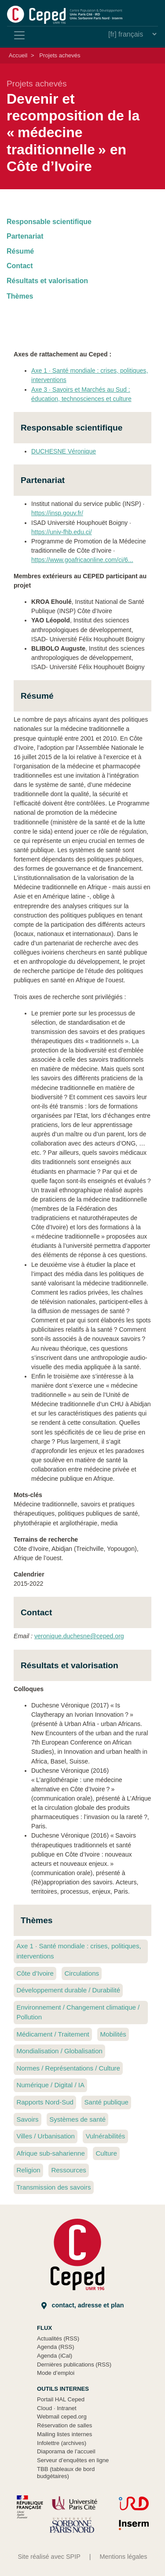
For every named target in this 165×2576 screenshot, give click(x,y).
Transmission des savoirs (53, 2187)
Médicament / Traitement (52, 2034)
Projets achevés (59, 55)
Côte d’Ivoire (34, 1973)
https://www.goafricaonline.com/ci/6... (82, 559)
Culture (106, 2153)
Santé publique (106, 2102)
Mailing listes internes (64, 2434)
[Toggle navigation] (19, 35)
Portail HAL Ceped (60, 2399)
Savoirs (27, 2119)
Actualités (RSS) (58, 2338)
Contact (20, 266)
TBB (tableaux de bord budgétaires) (66, 2472)
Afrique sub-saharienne (50, 2153)
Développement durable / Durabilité (68, 1990)
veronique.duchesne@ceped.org (79, 1636)
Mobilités (113, 2034)
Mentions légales (123, 2556)
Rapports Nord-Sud (44, 2102)
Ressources (68, 2170)
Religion (28, 2170)
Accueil (18, 55)
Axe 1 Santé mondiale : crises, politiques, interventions (78, 1951)
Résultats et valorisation (47, 281)
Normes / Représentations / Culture (68, 2068)
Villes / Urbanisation (45, 2136)
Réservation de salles (64, 2425)
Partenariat (25, 236)
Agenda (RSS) (55, 2347)
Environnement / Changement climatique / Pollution (77, 2012)
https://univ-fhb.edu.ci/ (61, 531)
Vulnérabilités (105, 2136)
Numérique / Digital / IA (50, 2085)
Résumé (20, 251)
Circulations (81, 1973)
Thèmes (20, 296)
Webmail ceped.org (62, 2416)
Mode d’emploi (55, 2373)
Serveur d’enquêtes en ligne (73, 2460)
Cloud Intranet (57, 2408)
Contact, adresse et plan (82, 2305)
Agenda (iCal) (54, 2355)
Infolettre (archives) (61, 2443)
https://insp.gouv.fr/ (57, 513)
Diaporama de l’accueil (66, 2451)
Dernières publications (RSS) (74, 2364)
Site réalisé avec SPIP (49, 2556)
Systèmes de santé (77, 2119)
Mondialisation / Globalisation (59, 2051)
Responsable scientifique (49, 221)
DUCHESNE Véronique (63, 451)
